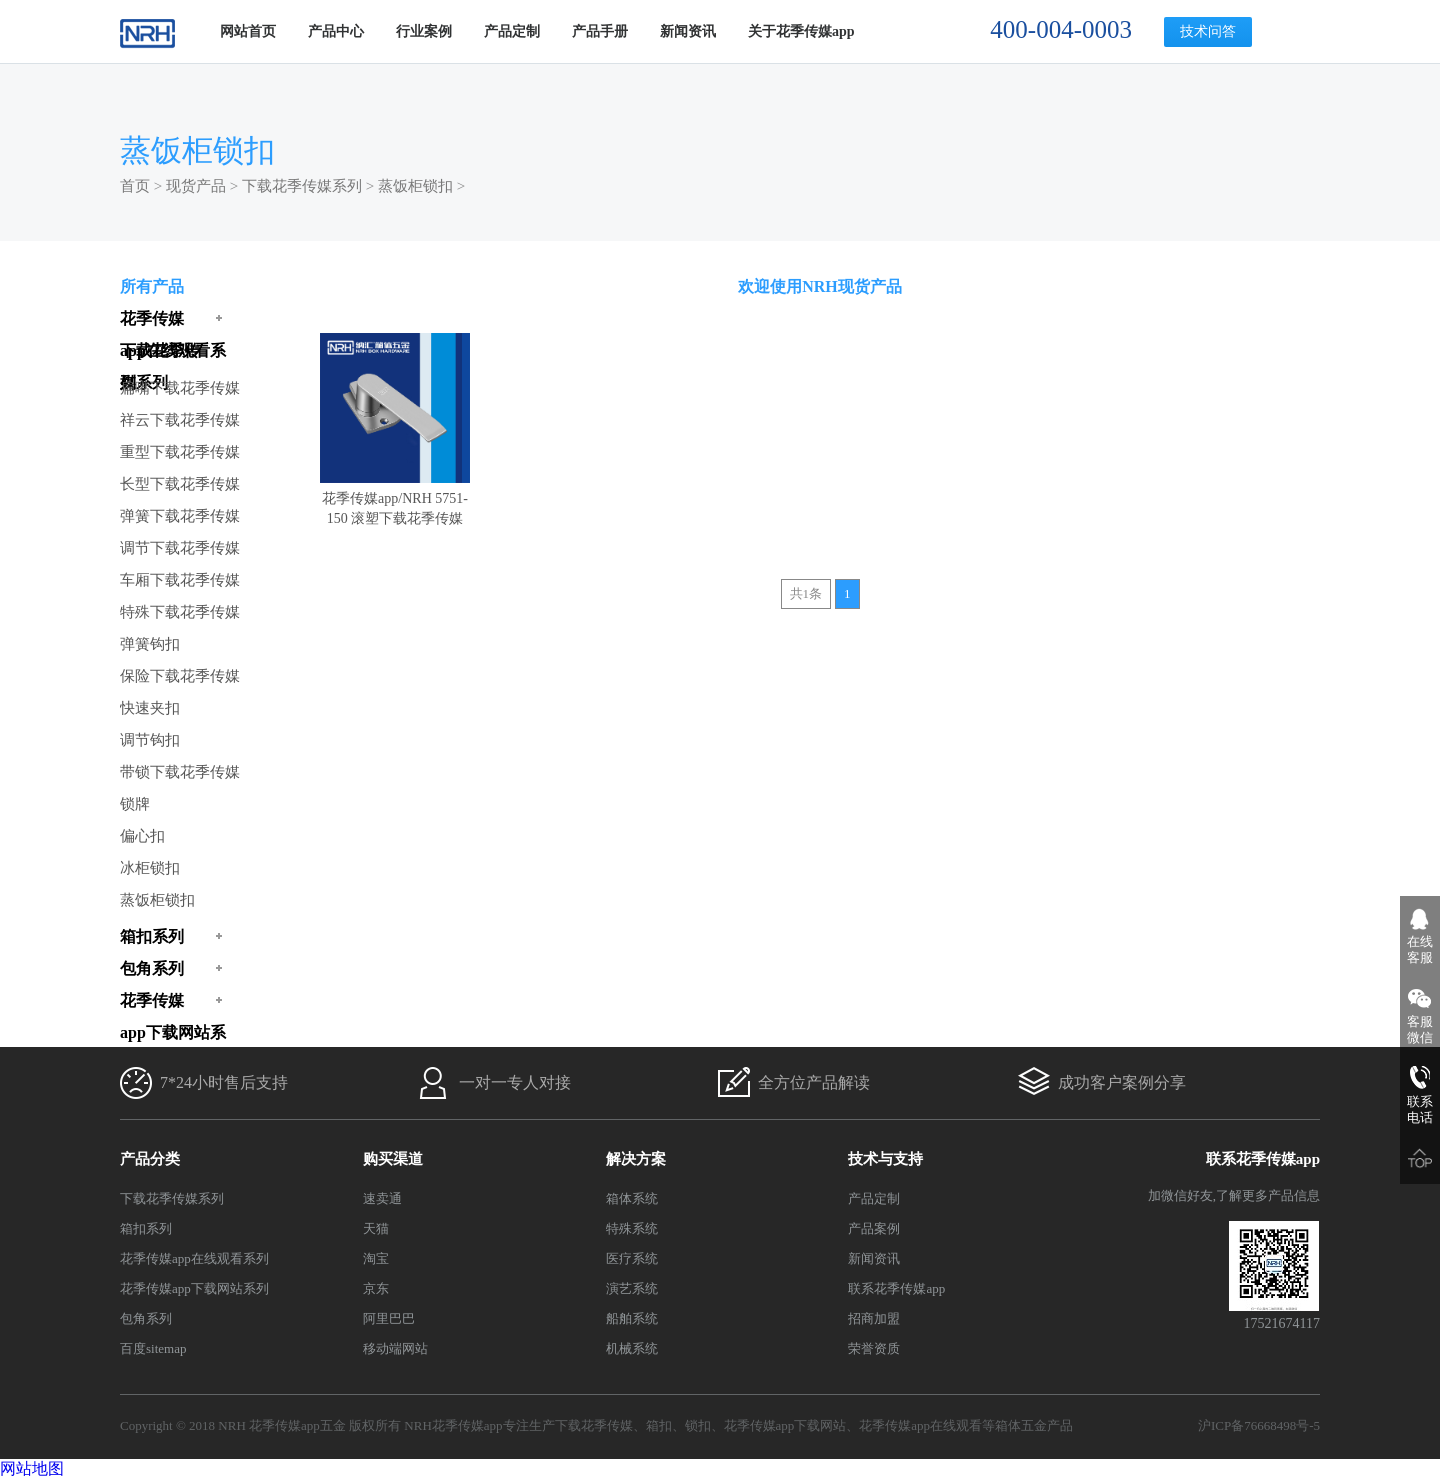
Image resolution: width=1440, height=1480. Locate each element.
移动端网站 (395, 1348)
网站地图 (32, 1468)
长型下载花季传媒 (180, 484)
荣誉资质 (874, 1348)
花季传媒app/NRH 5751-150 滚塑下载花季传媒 (395, 498)
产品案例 (874, 1228)
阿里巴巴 (389, 1318)
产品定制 (512, 31)
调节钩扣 (150, 740)
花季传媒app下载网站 (785, 1425)
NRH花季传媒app (453, 1425)
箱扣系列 (146, 1228)
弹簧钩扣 (150, 644)
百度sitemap (153, 1348)
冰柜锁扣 (150, 868)
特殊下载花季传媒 (180, 612)
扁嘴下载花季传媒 (180, 388)
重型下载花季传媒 (180, 452)
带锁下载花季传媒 (180, 772)
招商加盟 (874, 1318)
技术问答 (1208, 31)
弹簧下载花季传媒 (180, 516)
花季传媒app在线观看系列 (194, 1258)
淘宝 (376, 1258)
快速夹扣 (150, 708)
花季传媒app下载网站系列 (194, 1288)
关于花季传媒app (801, 31)
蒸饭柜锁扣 (415, 186)
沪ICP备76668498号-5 (1259, 1425)
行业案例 (424, 31)
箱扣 (659, 1425)
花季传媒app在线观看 (920, 1425)
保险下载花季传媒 (180, 676)
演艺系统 (632, 1288)
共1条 (806, 593)
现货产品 (196, 186)
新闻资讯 (688, 31)
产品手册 (600, 31)
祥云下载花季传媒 (180, 420)
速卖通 (382, 1198)
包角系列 (146, 1318)
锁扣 (698, 1425)
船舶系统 (632, 1318)
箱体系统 (632, 1198)
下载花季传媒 (594, 1425)
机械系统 (632, 1348)
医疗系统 (632, 1258)
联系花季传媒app (896, 1288)
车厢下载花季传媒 (180, 580)
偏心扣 (142, 836)
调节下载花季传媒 (180, 548)
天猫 (376, 1228)
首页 (135, 186)
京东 (376, 1288)
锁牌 (135, 804)
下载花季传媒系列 (302, 186)
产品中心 (336, 31)
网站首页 (248, 31)
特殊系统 (632, 1228)
